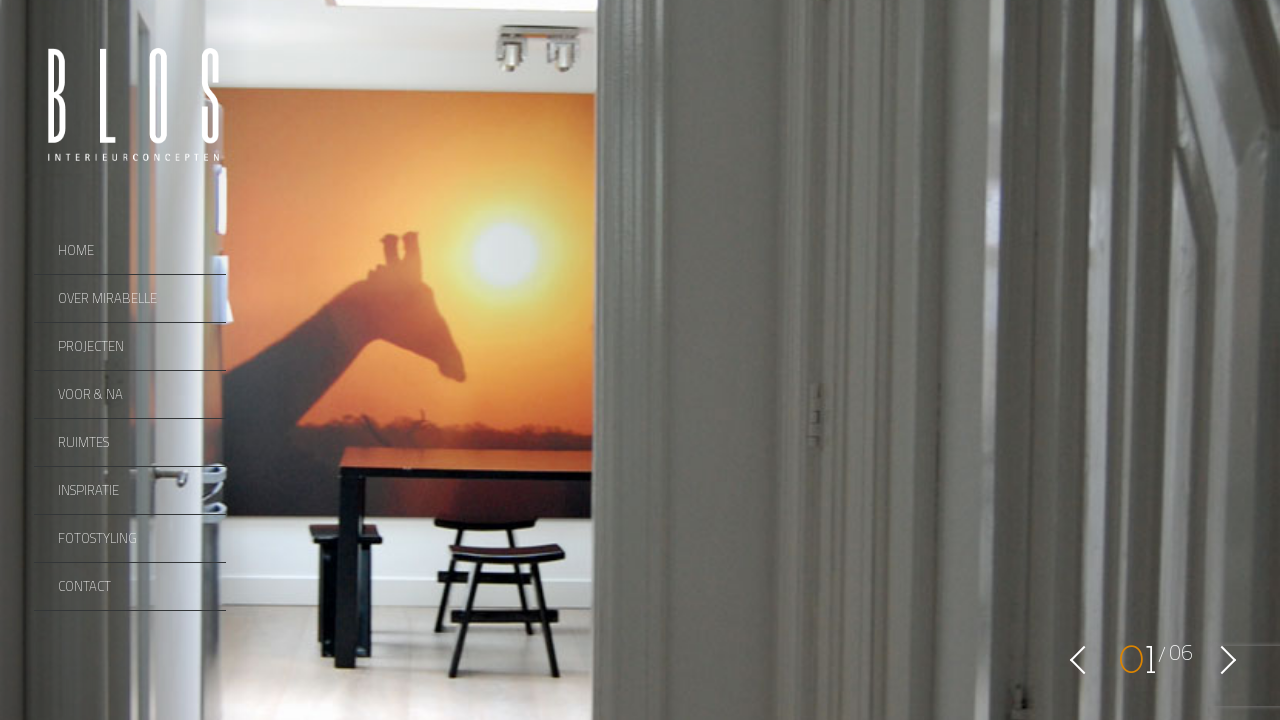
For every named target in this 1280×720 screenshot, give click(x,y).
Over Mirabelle (107, 298)
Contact (84, 586)
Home (76, 250)
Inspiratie (88, 490)
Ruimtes (83, 442)
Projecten (91, 346)
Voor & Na (90, 394)
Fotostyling (97, 538)
